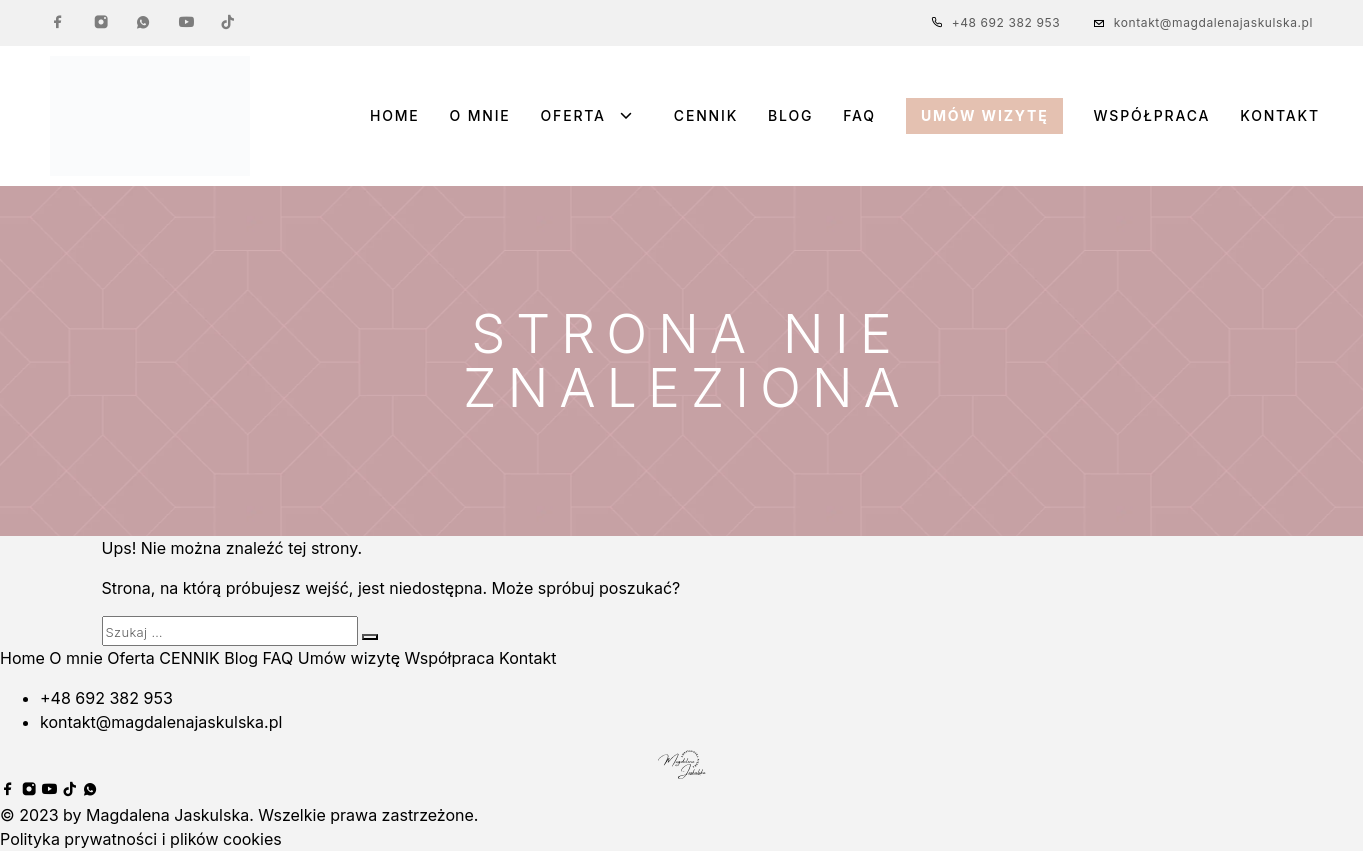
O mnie (480, 115)
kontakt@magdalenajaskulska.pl (1213, 22)
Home (395, 115)
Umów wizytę (985, 115)
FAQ (859, 115)
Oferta (573, 115)
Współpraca (1151, 115)
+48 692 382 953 (1006, 22)
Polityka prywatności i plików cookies (141, 839)
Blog (790, 115)
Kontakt (1280, 115)
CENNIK (706, 115)
